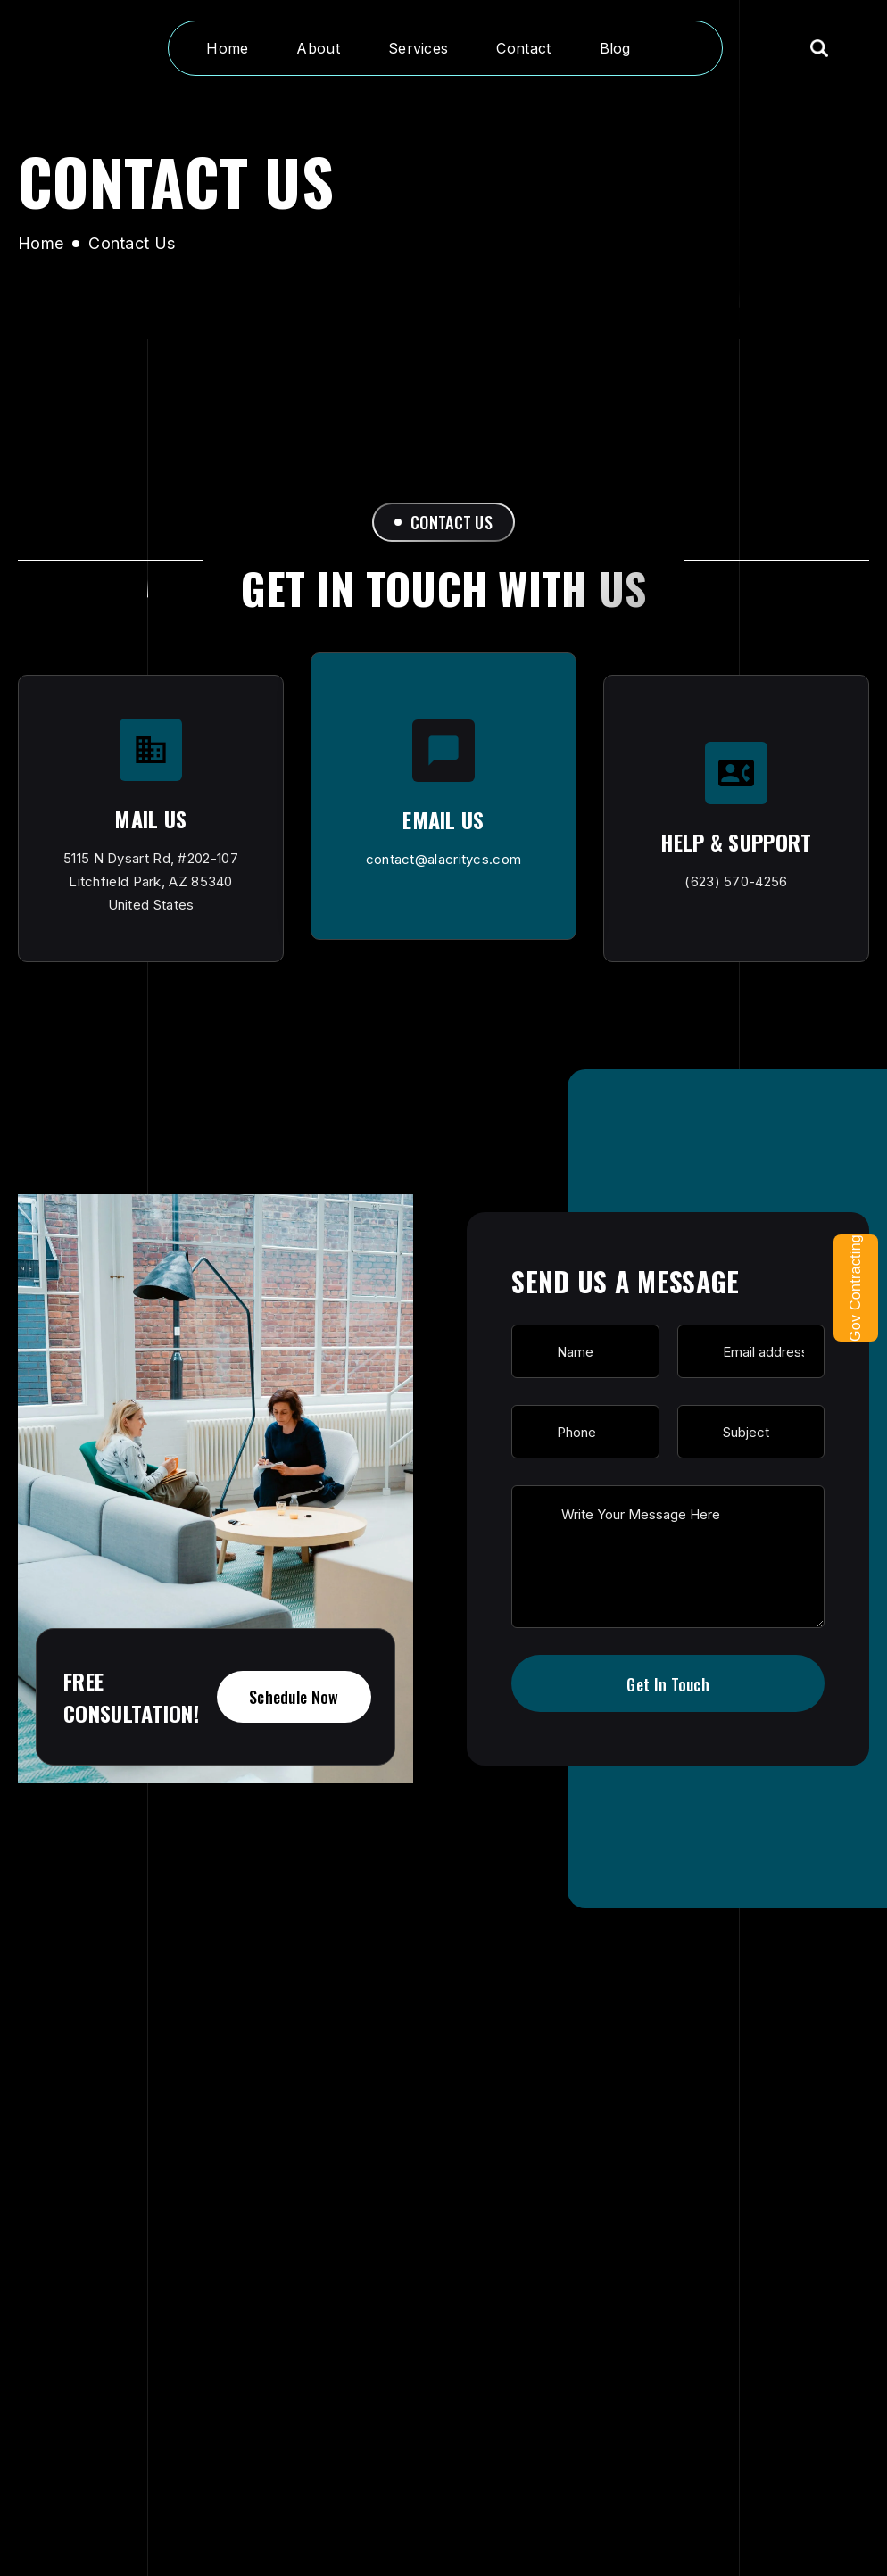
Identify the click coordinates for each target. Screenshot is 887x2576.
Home (40, 243)
